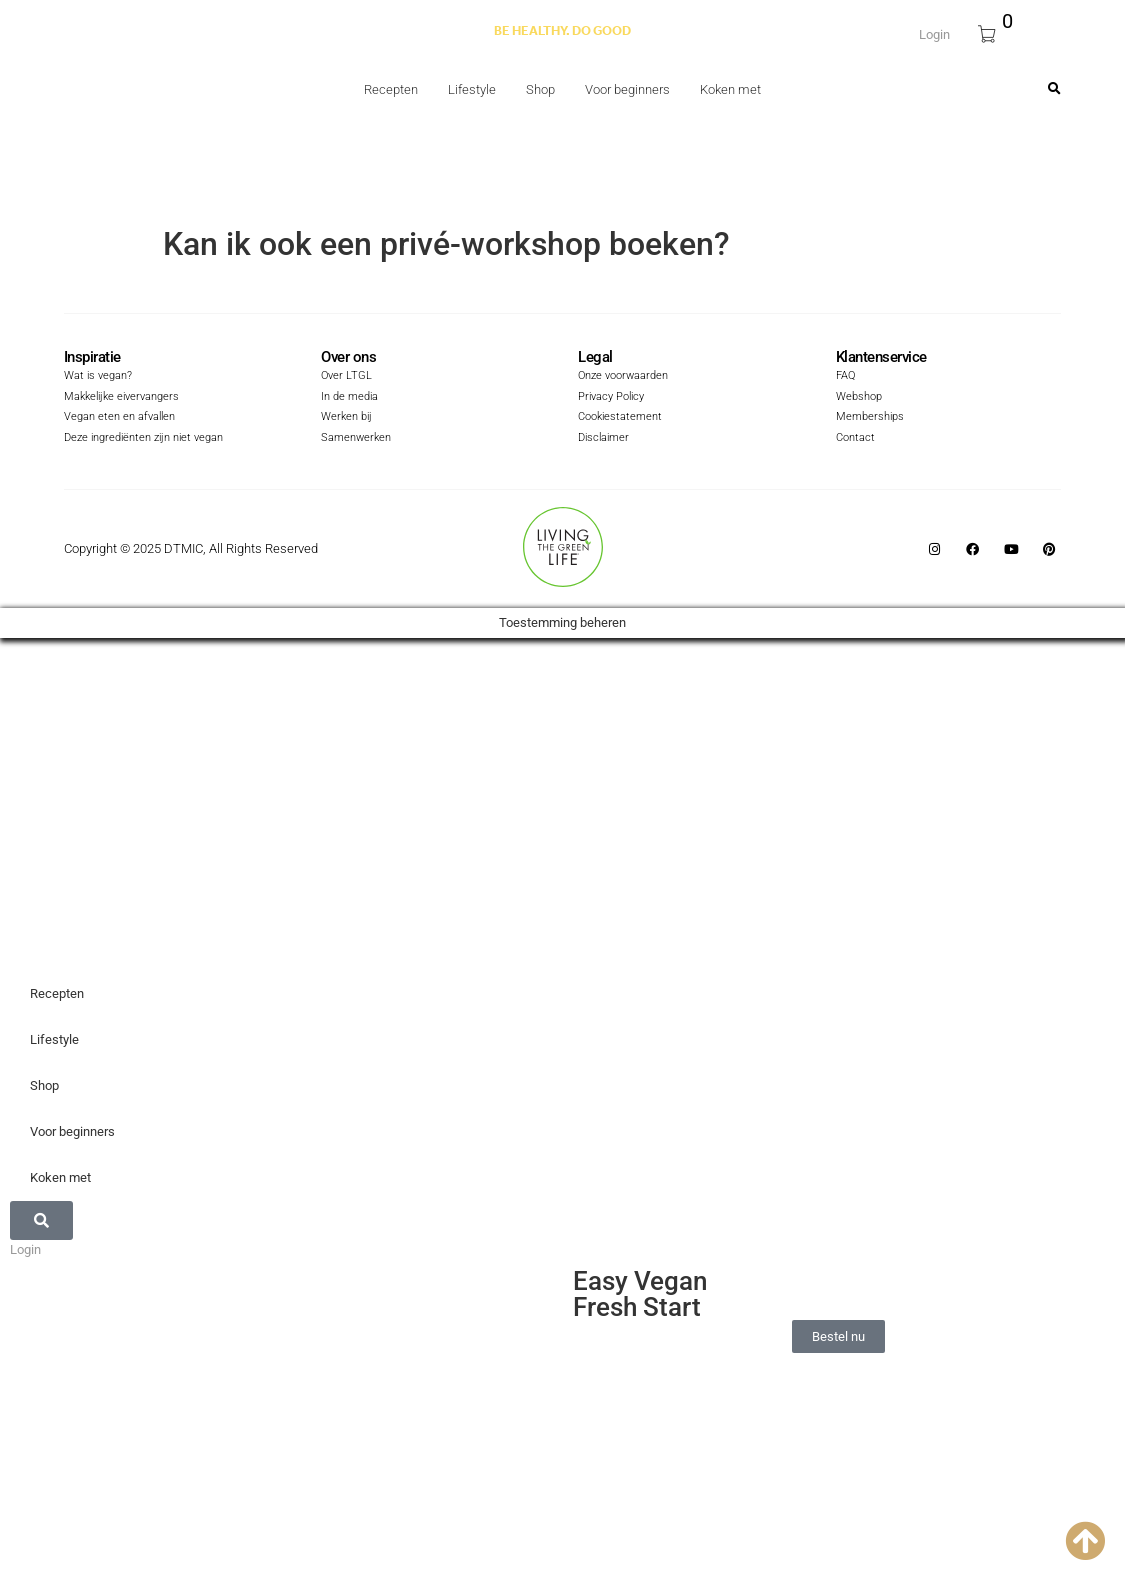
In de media (346, 397)
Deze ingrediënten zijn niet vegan (135, 437)
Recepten (391, 89)
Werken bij (343, 417)
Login (934, 32)
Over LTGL (343, 377)
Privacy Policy (607, 397)
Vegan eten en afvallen (112, 417)
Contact (853, 437)
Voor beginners (627, 89)
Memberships (866, 417)
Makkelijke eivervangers (115, 397)
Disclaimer (600, 437)
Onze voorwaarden (619, 377)
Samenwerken (352, 437)
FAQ (845, 377)
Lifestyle (472, 89)
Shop (540, 89)
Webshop (857, 397)
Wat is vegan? (94, 377)
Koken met (730, 89)
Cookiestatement (615, 417)
